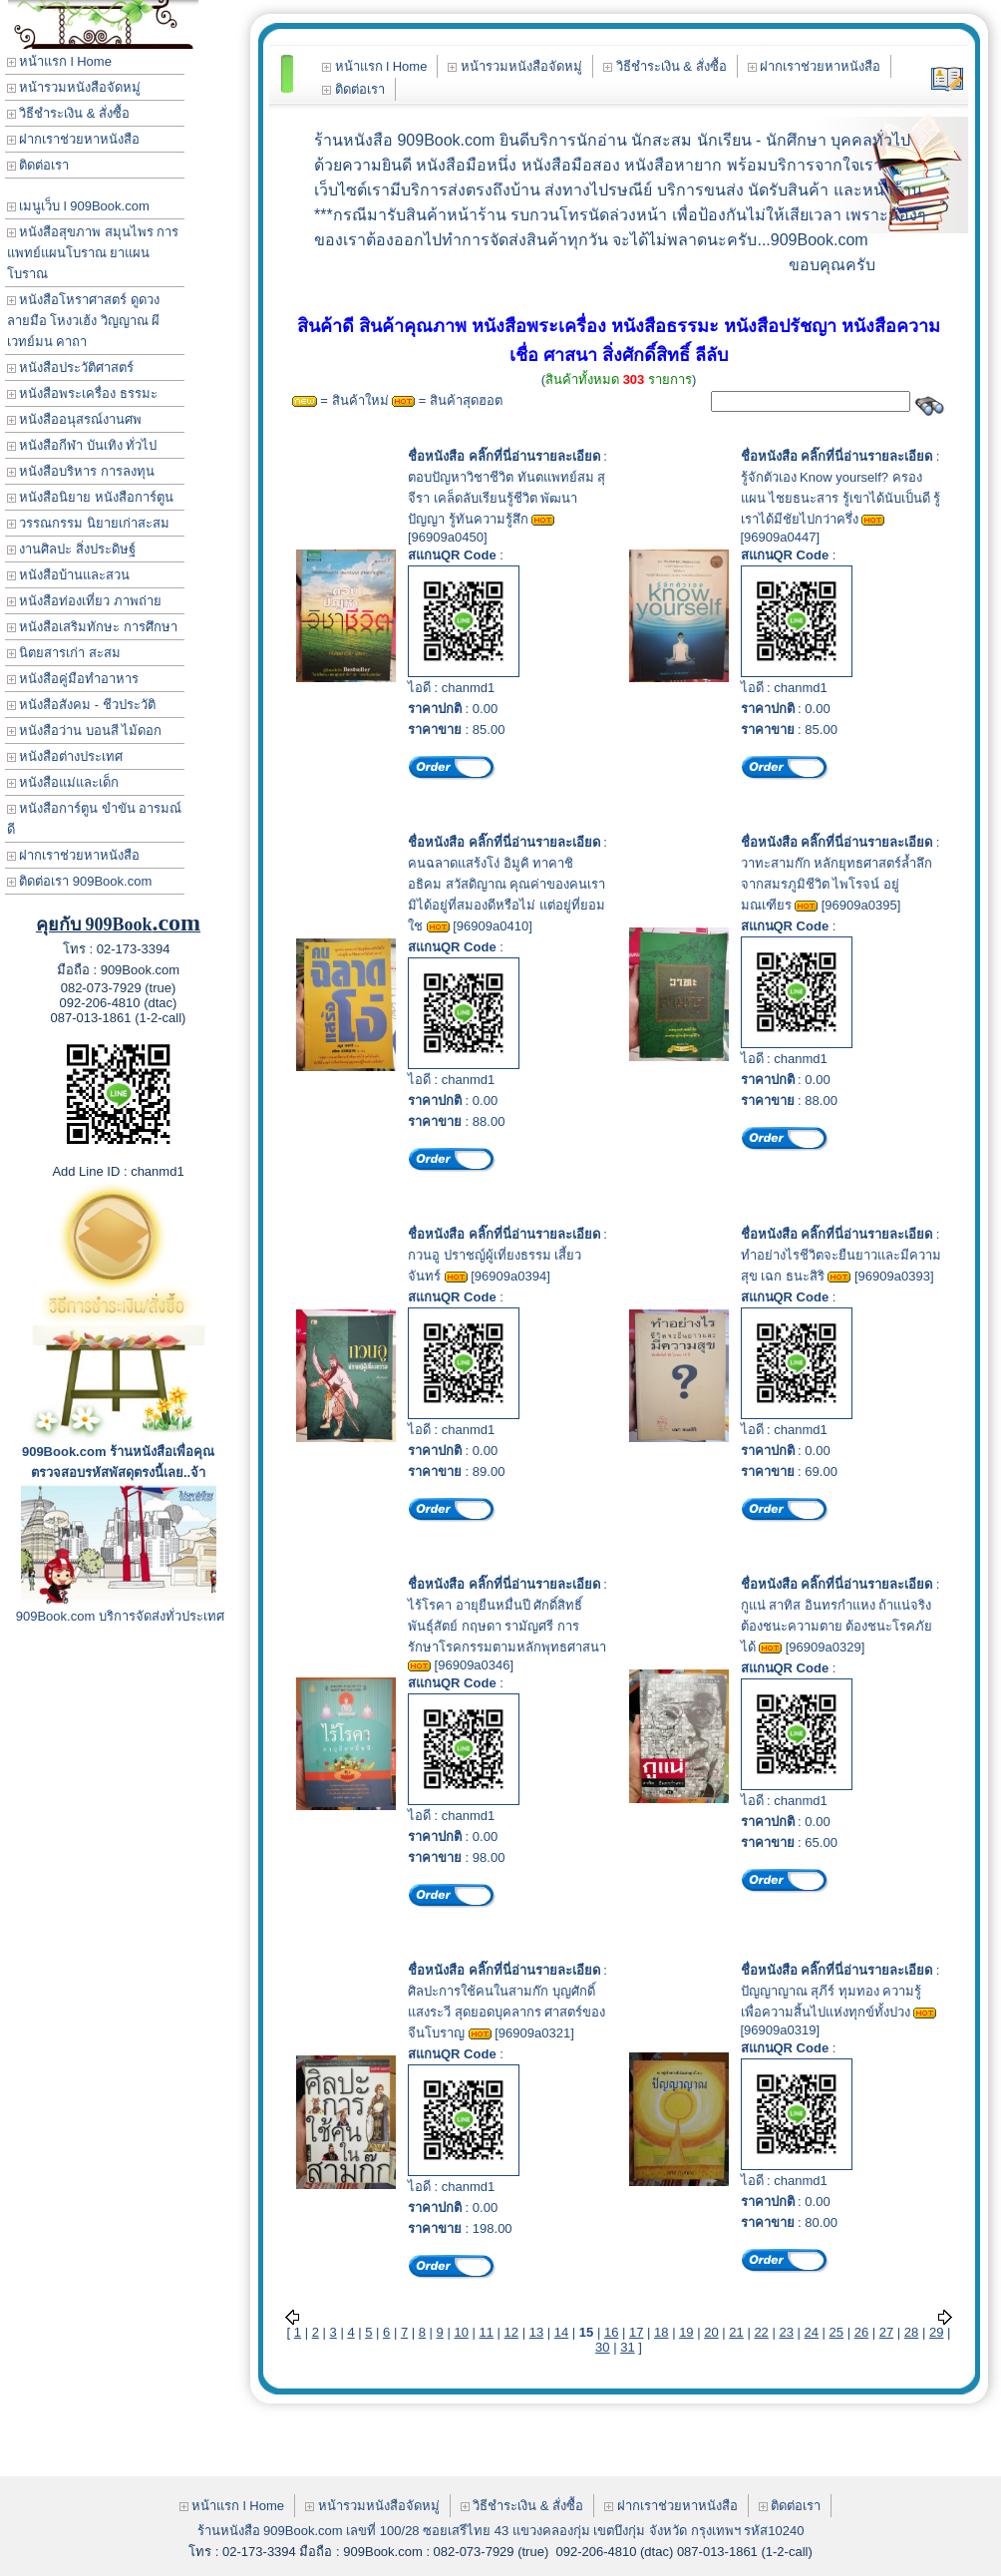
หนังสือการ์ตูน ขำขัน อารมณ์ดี (94, 819)
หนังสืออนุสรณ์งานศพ (75, 419)
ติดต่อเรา (38, 165)
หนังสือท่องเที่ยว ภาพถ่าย (84, 600)
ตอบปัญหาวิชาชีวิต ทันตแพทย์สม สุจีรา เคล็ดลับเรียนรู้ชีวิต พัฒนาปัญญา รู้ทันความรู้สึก (506, 498)
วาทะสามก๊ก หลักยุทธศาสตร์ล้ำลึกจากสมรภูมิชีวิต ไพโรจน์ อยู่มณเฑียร (837, 884)
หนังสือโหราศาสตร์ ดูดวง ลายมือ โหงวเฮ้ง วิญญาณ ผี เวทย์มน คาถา (84, 320)
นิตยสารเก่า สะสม (64, 652)
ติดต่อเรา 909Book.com (80, 881)
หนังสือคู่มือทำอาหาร (73, 678)
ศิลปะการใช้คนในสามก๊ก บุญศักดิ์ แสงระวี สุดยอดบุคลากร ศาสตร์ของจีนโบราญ (506, 2012)
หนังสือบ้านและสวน (69, 574)
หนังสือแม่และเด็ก (63, 782)
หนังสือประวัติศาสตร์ (71, 367)
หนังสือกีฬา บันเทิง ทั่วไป (82, 445)
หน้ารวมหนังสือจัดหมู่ (74, 87)
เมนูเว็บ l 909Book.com (78, 205)
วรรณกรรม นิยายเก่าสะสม (88, 523)
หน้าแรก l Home (59, 61)
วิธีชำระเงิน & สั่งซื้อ (69, 113)
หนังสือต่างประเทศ (65, 756)
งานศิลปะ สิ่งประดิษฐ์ (71, 549)
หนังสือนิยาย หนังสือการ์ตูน (90, 497)
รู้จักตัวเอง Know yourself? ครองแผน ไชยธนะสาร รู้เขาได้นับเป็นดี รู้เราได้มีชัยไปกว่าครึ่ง (841, 498)
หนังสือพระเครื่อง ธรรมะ (82, 393)
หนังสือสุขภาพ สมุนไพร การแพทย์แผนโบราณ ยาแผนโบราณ (93, 252)
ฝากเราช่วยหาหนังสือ (74, 139)
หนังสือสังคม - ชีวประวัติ (81, 704)
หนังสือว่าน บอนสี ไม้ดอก (85, 730)
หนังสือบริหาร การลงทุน (81, 471)
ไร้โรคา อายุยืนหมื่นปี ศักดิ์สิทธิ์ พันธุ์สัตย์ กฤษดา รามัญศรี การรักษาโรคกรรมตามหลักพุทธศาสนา (507, 1626)
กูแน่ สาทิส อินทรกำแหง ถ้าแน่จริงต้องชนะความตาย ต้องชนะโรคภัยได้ (837, 1626)
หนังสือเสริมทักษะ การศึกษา (92, 626)
